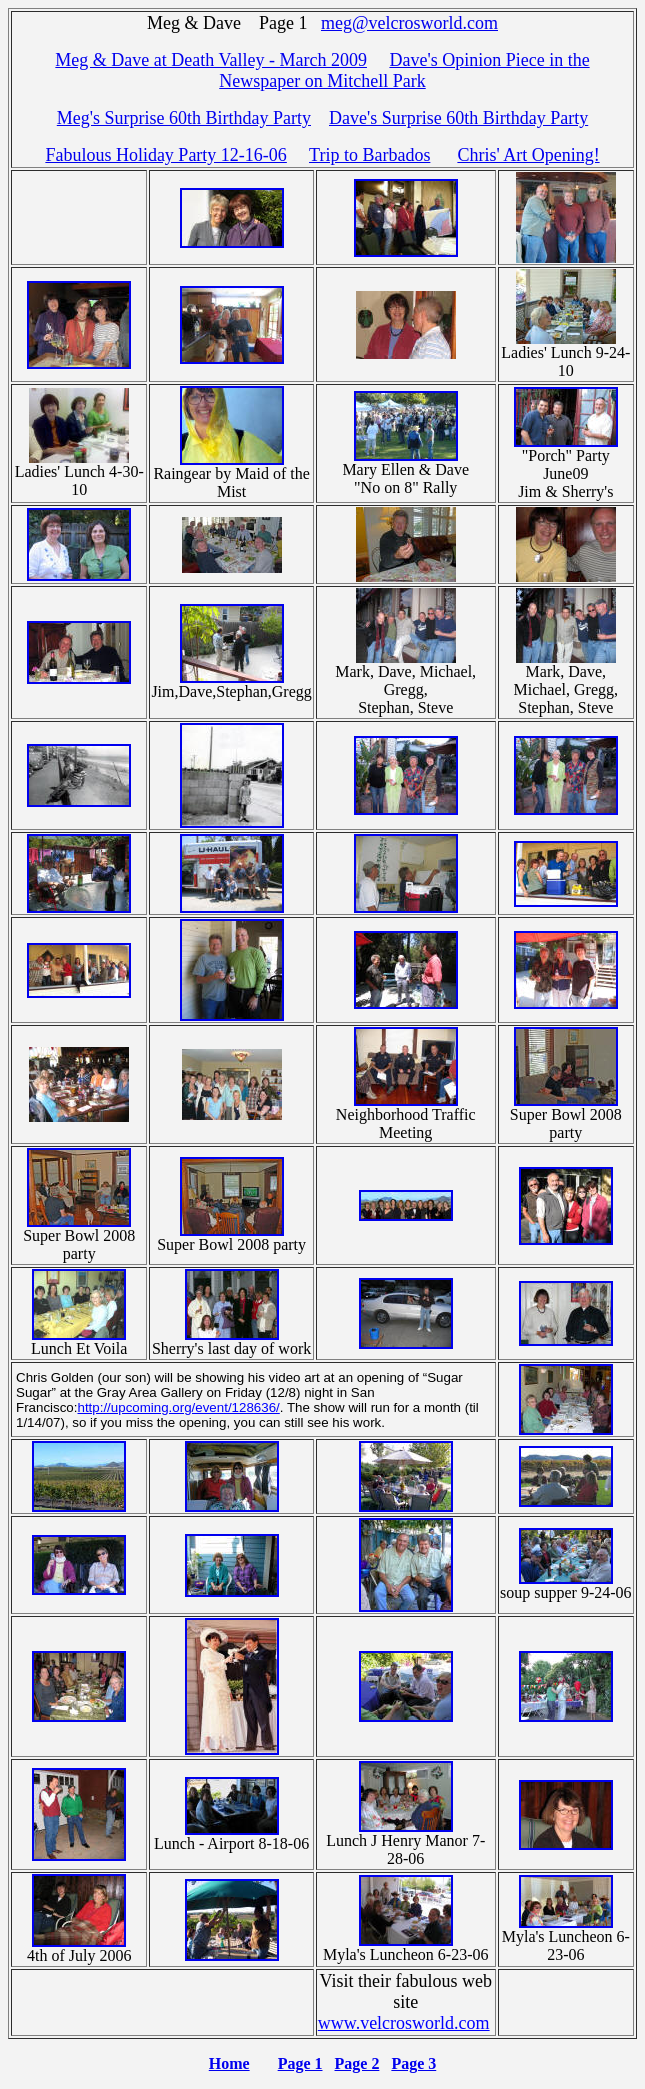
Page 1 (300, 2063)
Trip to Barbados (369, 155)
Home (229, 2063)
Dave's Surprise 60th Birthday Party (458, 118)
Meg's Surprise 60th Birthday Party (184, 118)
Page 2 (357, 2063)
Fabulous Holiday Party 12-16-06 (165, 155)
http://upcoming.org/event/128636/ (178, 1407)
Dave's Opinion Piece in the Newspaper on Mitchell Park (404, 70)
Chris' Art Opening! (528, 155)
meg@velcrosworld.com (409, 23)
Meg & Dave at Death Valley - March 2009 (211, 60)
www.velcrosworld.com (404, 2023)
